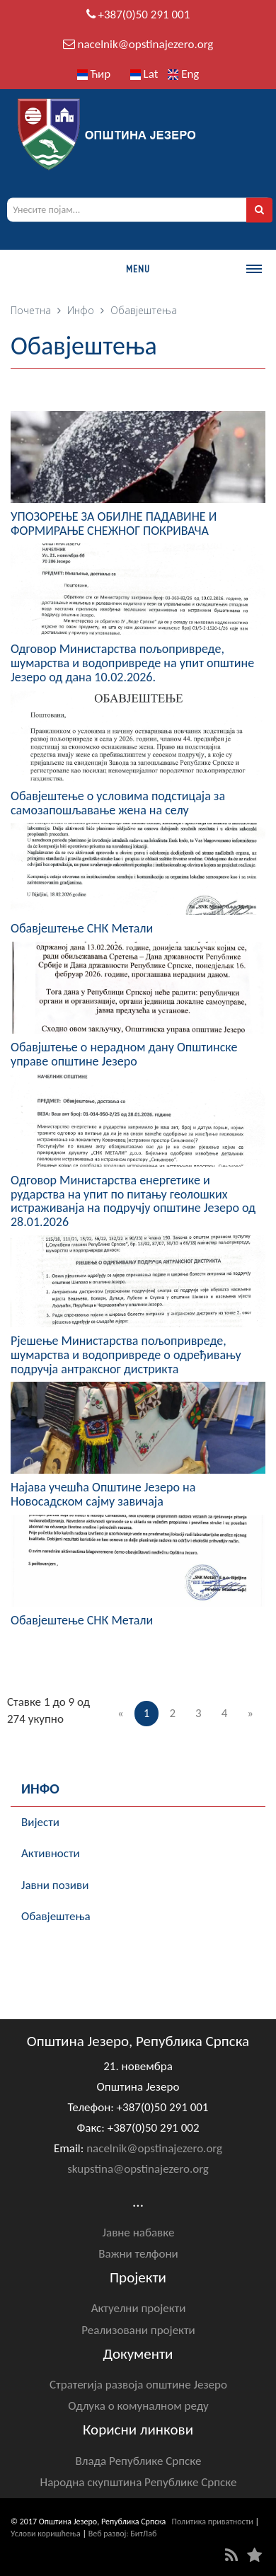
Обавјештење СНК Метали (82, 928)
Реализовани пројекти (138, 2330)
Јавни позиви (54, 1885)
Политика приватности (212, 2521)
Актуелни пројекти (138, 2308)
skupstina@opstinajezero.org (138, 2168)
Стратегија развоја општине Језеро (138, 2384)
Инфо (80, 310)
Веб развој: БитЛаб (122, 2534)
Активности (50, 1853)
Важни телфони (138, 2253)
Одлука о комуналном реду (138, 2405)
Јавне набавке (139, 2232)
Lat (144, 74)
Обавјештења (56, 1916)
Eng (183, 74)
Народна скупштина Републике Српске (138, 2482)
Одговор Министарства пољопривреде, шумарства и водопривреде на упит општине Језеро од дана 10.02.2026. (132, 663)
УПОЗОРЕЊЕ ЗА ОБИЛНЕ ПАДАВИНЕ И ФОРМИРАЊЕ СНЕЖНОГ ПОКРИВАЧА (114, 523)
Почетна (31, 310)
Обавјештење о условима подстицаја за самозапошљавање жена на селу (118, 803)
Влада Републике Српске (139, 2461)
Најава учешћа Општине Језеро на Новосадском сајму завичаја (103, 1494)
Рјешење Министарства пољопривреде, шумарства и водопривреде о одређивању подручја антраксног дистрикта (126, 1355)
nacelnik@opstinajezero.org (145, 44)
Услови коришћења (46, 2534)
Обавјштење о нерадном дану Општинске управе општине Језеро (124, 1054)
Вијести (40, 1822)
